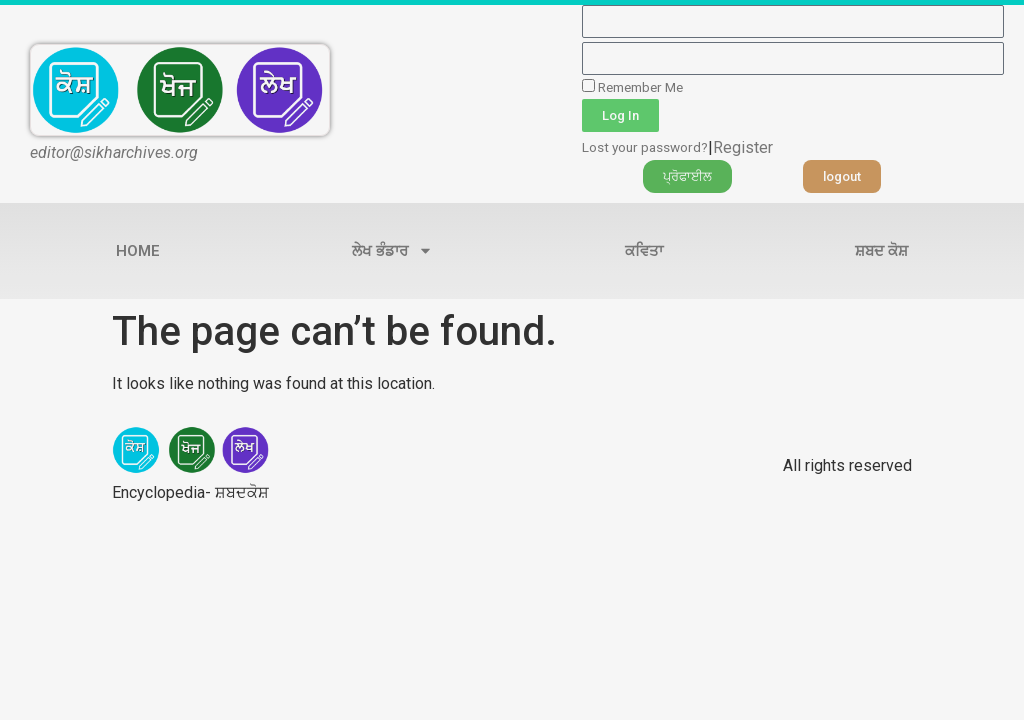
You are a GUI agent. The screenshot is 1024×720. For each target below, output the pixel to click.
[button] (687, 176)
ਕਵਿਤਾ (644, 251)
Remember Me (632, 87)
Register (743, 147)
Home (138, 251)
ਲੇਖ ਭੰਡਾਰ (392, 250)
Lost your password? (645, 147)
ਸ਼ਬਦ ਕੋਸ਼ (881, 251)
